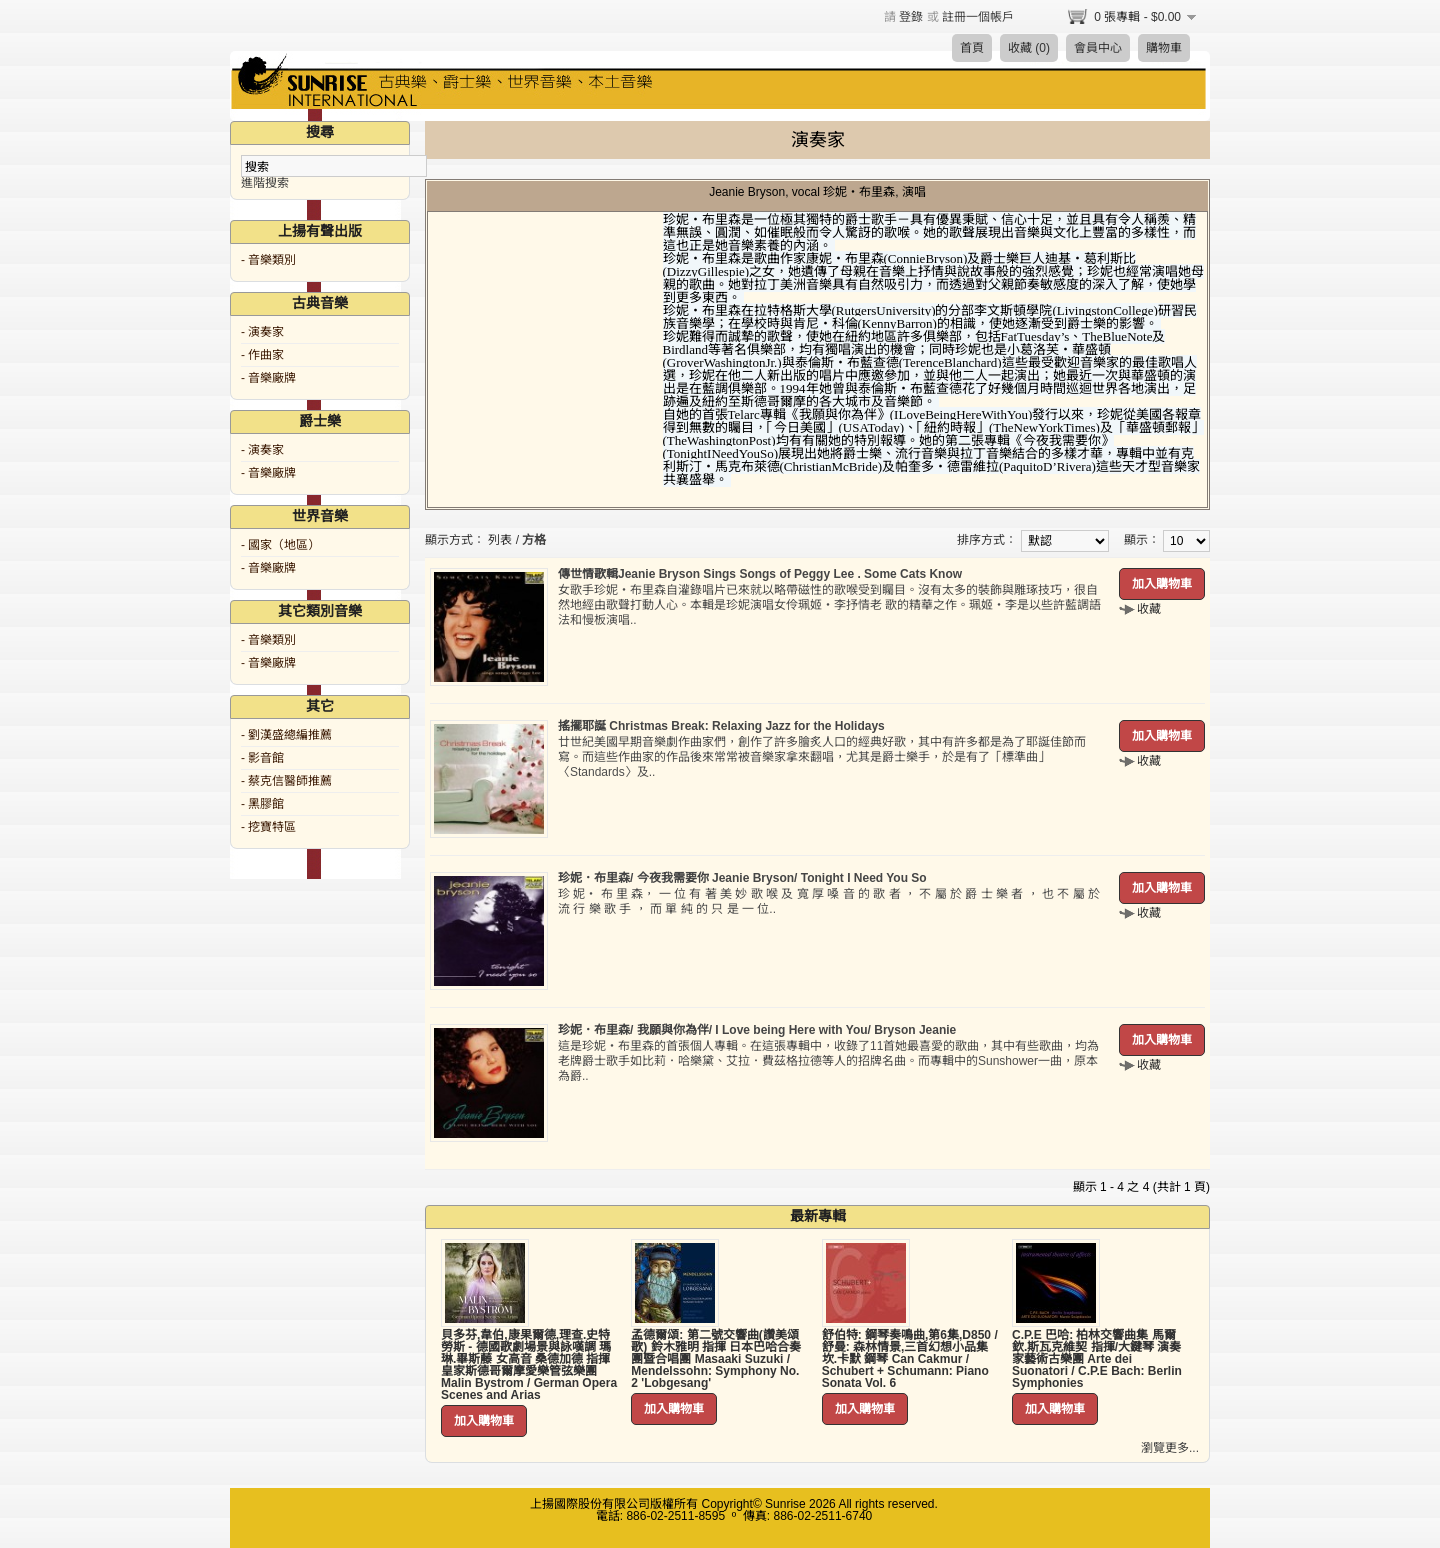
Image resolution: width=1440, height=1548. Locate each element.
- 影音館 (262, 758)
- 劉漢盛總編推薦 (286, 735)
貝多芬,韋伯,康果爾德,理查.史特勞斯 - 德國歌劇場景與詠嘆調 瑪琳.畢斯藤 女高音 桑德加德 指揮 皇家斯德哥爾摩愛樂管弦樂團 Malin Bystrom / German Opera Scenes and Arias (529, 1365)
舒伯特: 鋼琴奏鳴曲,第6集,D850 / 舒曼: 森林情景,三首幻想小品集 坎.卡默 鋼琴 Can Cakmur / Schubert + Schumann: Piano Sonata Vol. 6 (910, 1359)
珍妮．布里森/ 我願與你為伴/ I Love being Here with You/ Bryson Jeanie (757, 1030)
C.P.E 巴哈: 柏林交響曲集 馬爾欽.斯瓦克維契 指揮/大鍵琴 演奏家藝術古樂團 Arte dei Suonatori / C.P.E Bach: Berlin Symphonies (1097, 1359)
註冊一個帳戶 (978, 17)
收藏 (1149, 609)
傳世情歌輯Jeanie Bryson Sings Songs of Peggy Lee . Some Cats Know (760, 574)
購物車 (1164, 48)
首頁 (972, 48)
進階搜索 (265, 183)
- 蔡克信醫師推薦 (286, 781)
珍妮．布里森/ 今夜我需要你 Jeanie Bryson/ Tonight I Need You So (742, 878)
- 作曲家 (262, 355)
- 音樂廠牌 (268, 378)
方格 (534, 540)
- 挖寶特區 (268, 827)
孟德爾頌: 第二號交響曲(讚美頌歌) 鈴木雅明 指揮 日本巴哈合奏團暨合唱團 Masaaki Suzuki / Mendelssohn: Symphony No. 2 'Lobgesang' (716, 1359)
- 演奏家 (262, 332)
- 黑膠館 (262, 804)
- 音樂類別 (268, 260)
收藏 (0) (1029, 48)
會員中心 (1098, 48)
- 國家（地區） (280, 545)
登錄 (911, 17)
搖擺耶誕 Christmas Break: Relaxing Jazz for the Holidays (721, 726)
